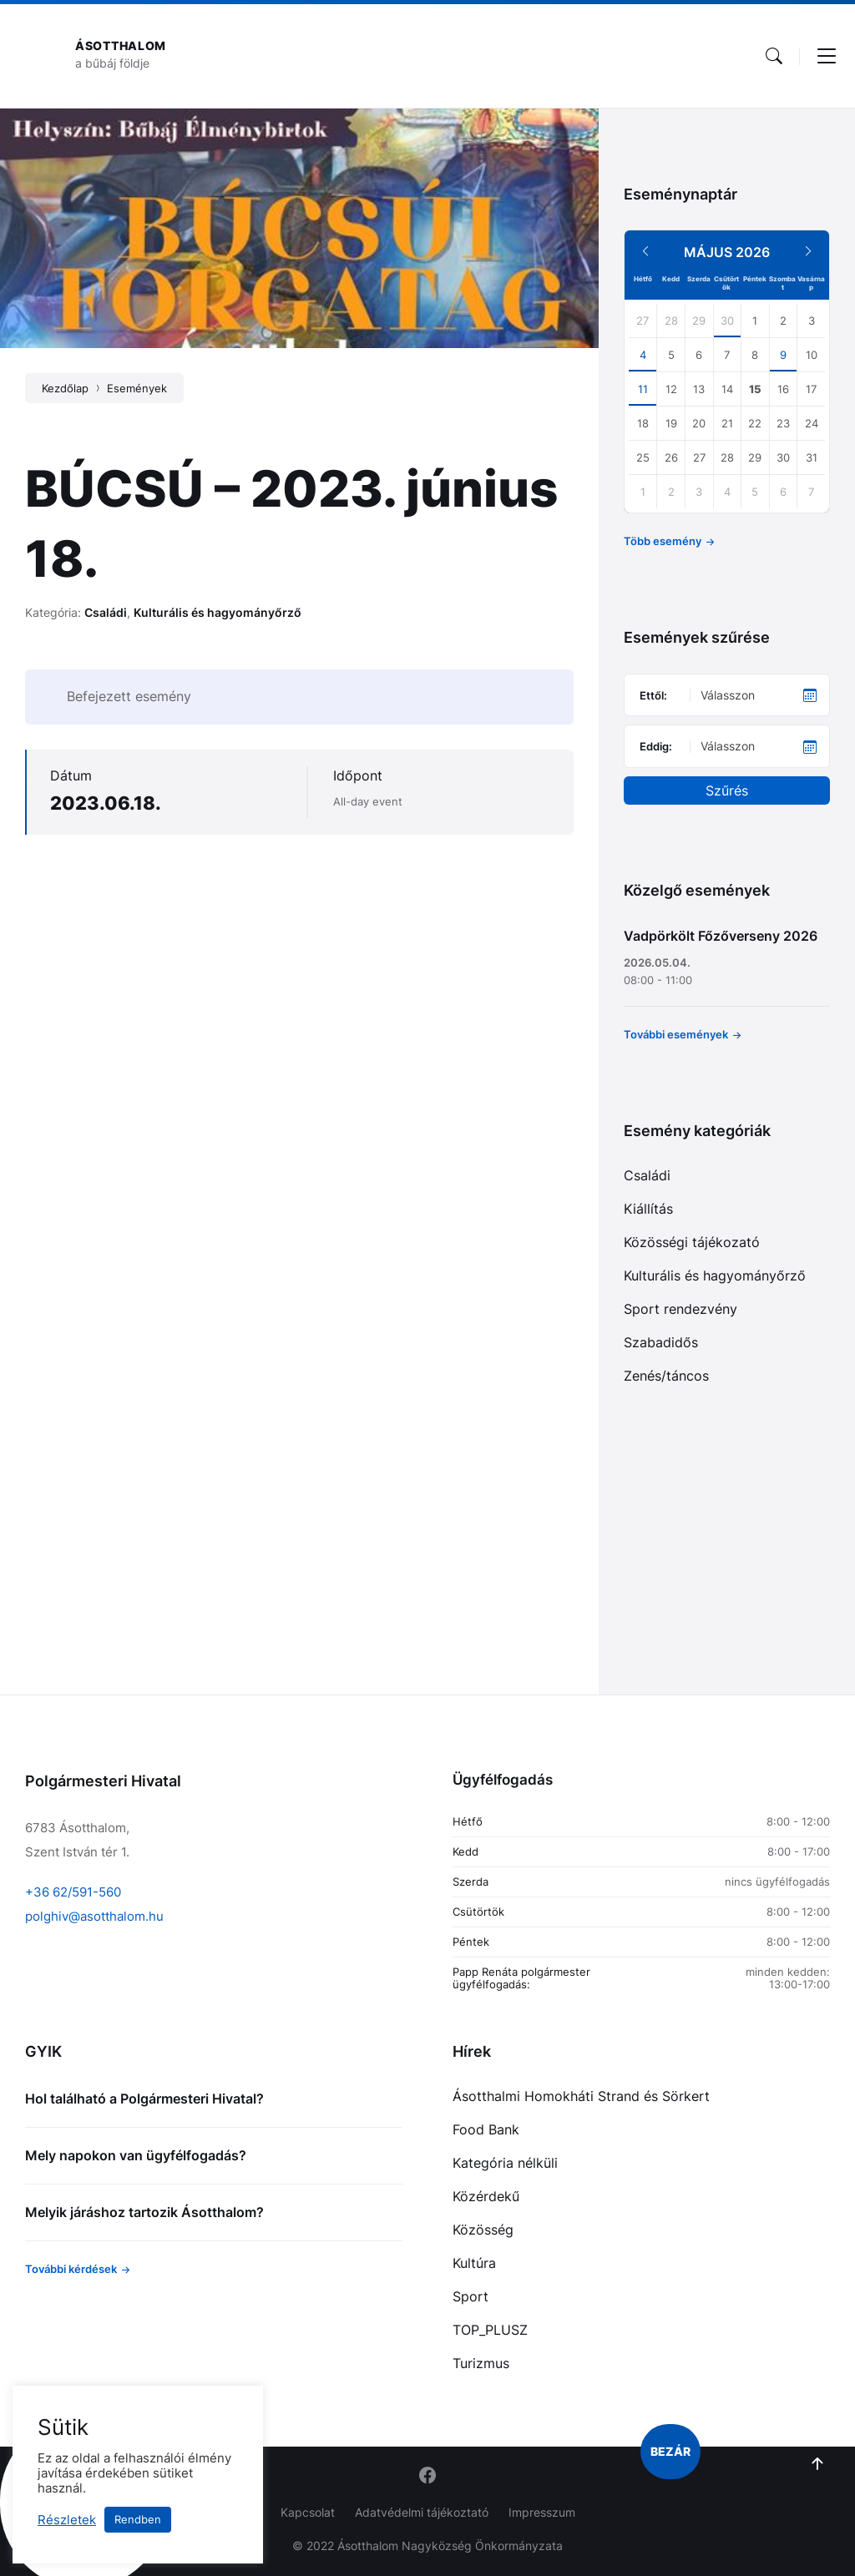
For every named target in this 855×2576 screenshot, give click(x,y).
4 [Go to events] (643, 354)
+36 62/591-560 (73, 1892)
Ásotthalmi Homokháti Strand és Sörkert (581, 2096)
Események (137, 388)
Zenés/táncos (666, 1375)
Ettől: (653, 695)
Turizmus (481, 2363)
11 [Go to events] (643, 389)
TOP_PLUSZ (490, 2329)
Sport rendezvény (680, 1309)
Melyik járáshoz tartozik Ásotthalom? (144, 2212)
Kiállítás (648, 1208)
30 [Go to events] (727, 320)
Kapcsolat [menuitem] (308, 2512)
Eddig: (656, 746)
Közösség (483, 2229)
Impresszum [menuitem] (541, 2512)
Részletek (67, 2520)
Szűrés (727, 790)
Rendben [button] (137, 2519)
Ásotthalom (120, 45)
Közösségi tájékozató (692, 1242)
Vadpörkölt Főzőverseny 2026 (720, 935)
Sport (470, 2296)
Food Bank (486, 2129)
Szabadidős (661, 1342)
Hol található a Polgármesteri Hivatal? (144, 2098)
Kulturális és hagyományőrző (217, 612)
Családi (105, 612)
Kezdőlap (65, 388)
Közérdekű (486, 2196)
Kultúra (474, 2263)
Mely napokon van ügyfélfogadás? (135, 2155)
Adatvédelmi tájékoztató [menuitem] (421, 2512)
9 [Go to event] (783, 354)
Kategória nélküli (505, 2162)
